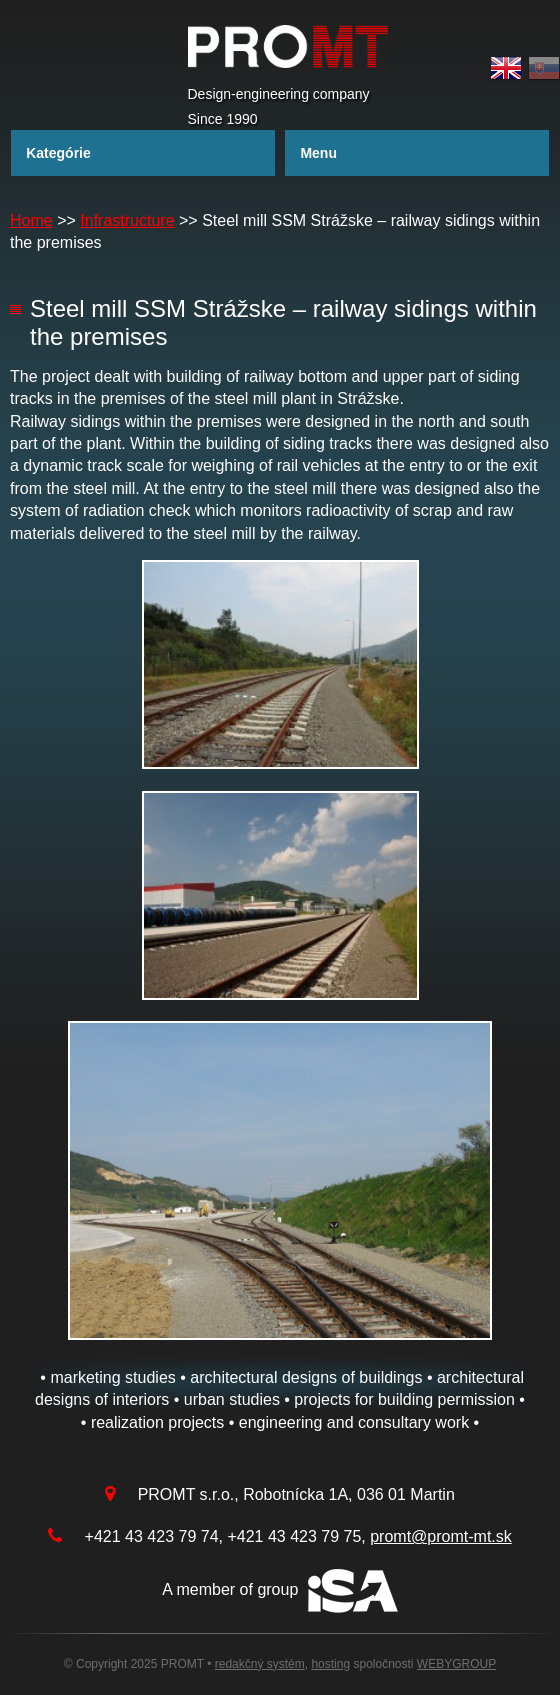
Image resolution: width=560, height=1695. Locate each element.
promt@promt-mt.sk (441, 1536)
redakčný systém (260, 1664)
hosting (330, 1664)
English (506, 68)
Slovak (544, 68)
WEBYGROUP (456, 1664)
